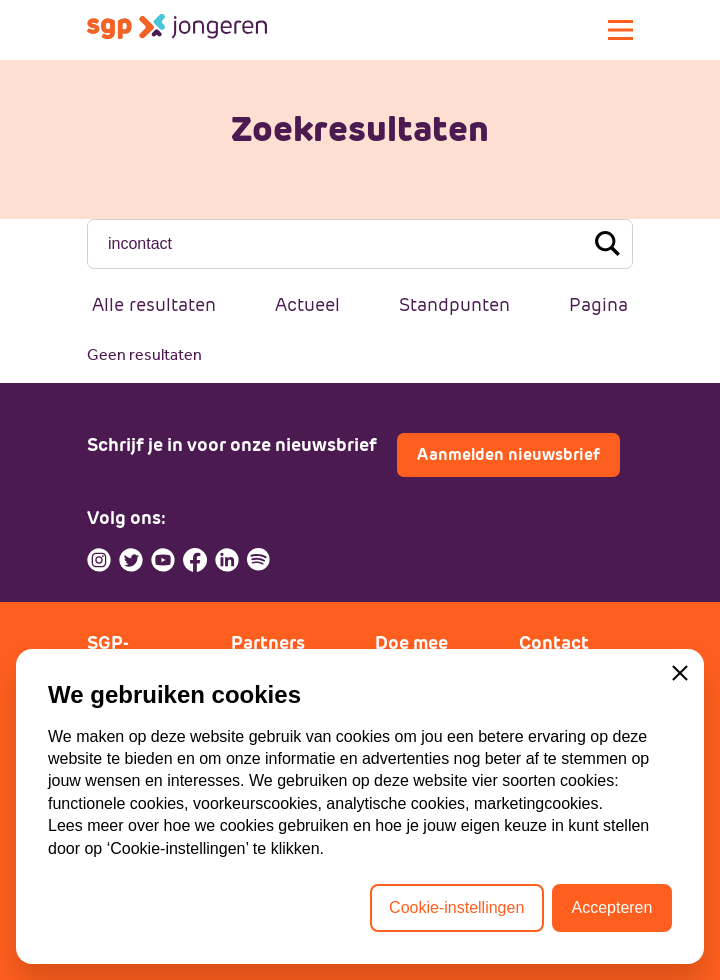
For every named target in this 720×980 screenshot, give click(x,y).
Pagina (598, 304)
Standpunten (454, 304)
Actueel (307, 304)
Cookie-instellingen (456, 907)
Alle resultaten (154, 304)
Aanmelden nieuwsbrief (508, 454)
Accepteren (611, 907)
